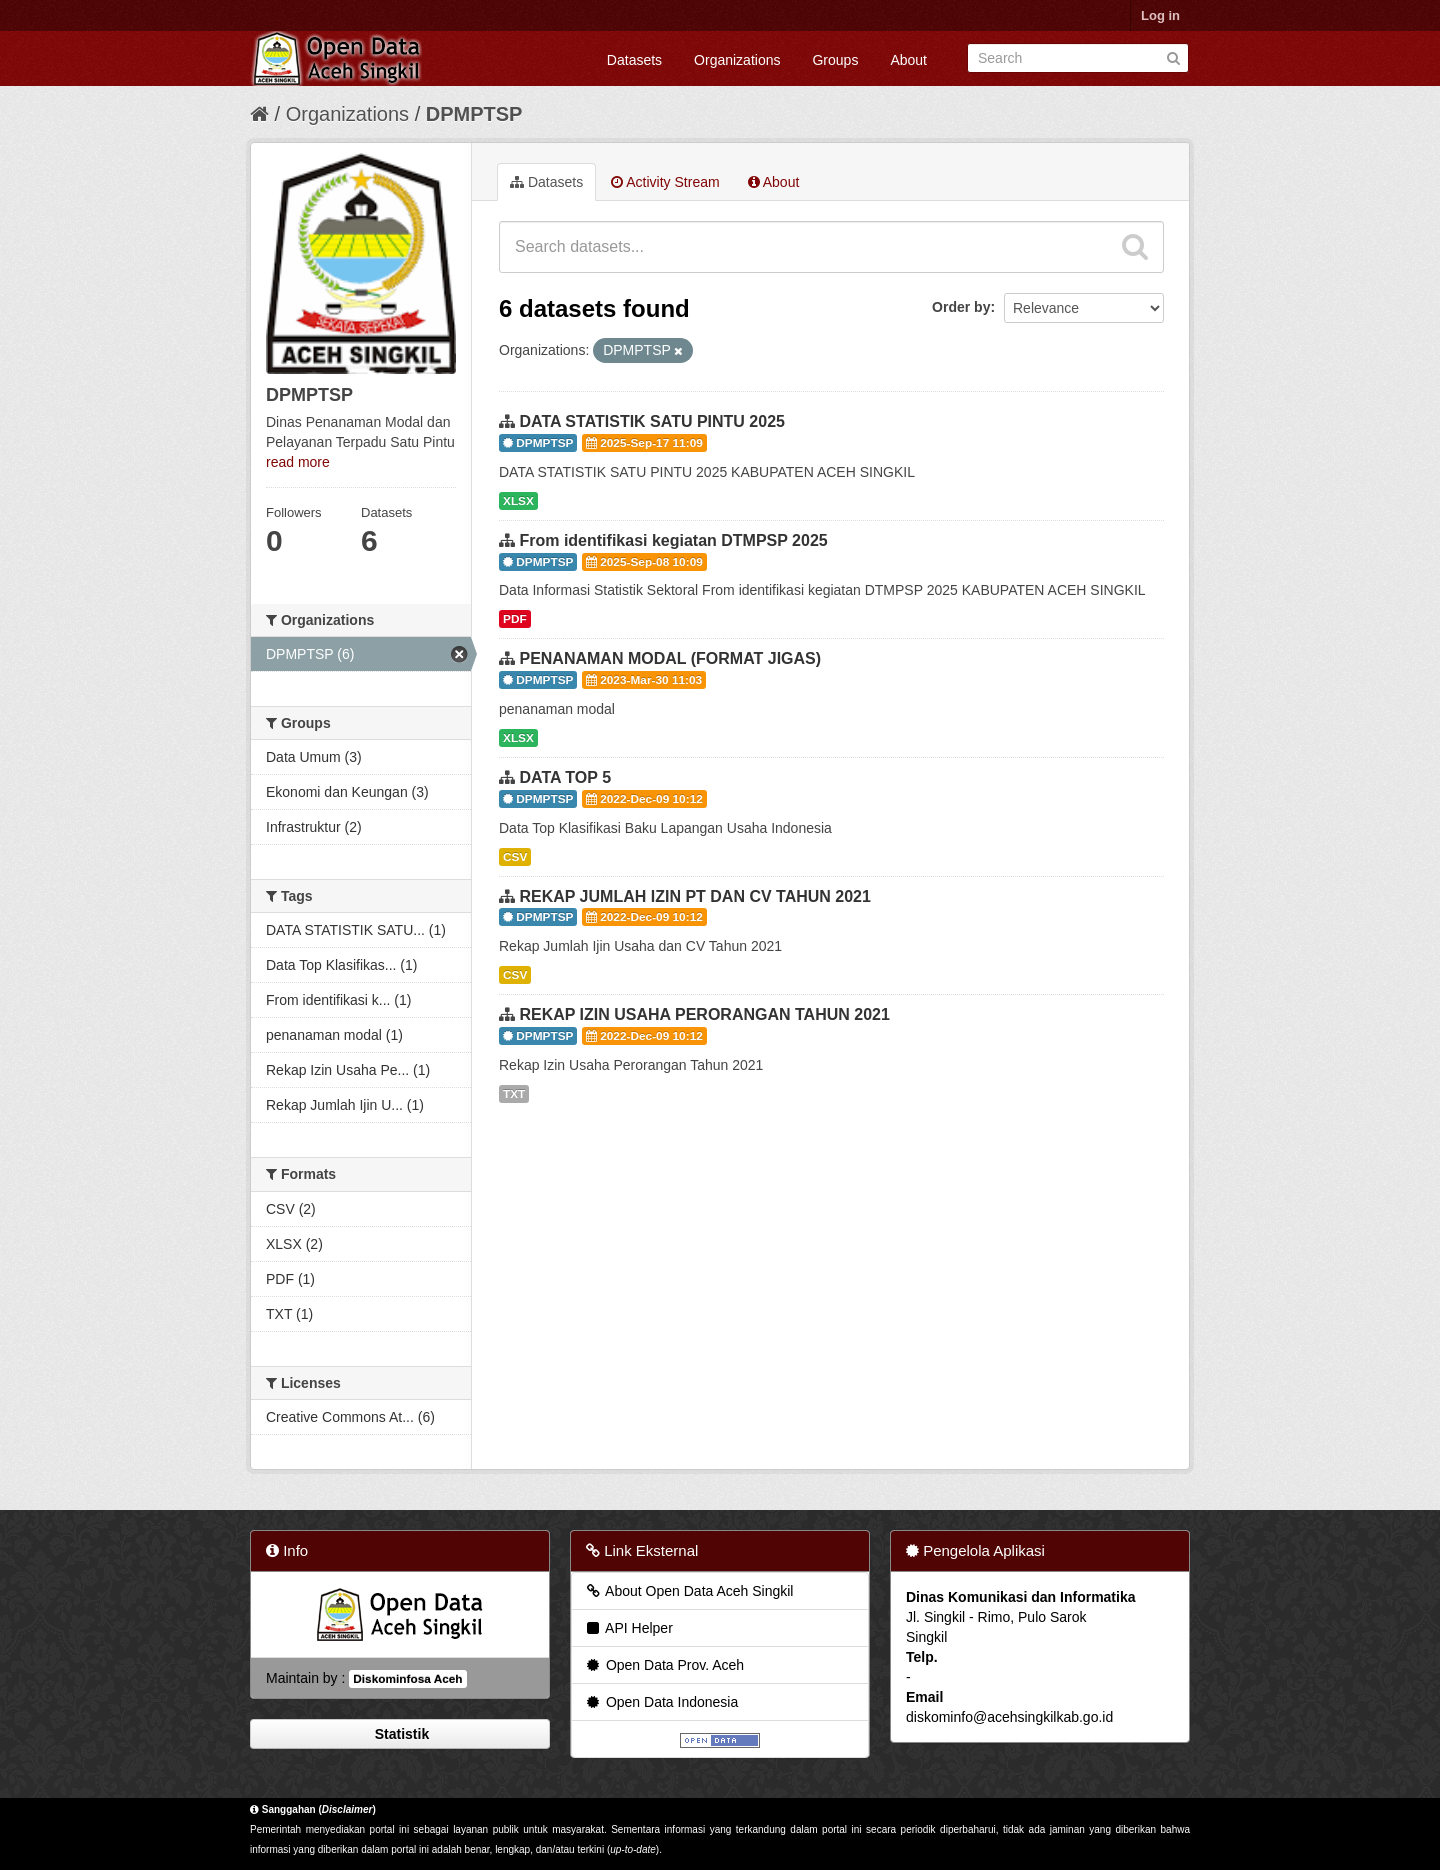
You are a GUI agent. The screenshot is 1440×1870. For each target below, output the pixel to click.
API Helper (628, 1628)
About (908, 60)
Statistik (400, 1734)
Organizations (737, 60)
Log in (1160, 15)
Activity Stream (665, 182)
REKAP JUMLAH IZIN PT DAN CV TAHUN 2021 (694, 896)
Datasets (634, 60)
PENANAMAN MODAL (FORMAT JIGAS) (670, 658)
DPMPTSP (474, 114)
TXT (514, 1094)
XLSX (518, 501)
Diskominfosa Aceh (407, 1679)
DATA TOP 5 (565, 777)
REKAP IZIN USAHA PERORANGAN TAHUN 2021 (704, 1014)
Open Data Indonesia (661, 1702)
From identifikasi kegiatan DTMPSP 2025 (673, 540)
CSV (515, 857)
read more (298, 462)
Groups (835, 60)
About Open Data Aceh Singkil (688, 1591)
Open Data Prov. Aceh (664, 1665)
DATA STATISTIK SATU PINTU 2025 (652, 421)
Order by (961, 307)
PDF (515, 619)
